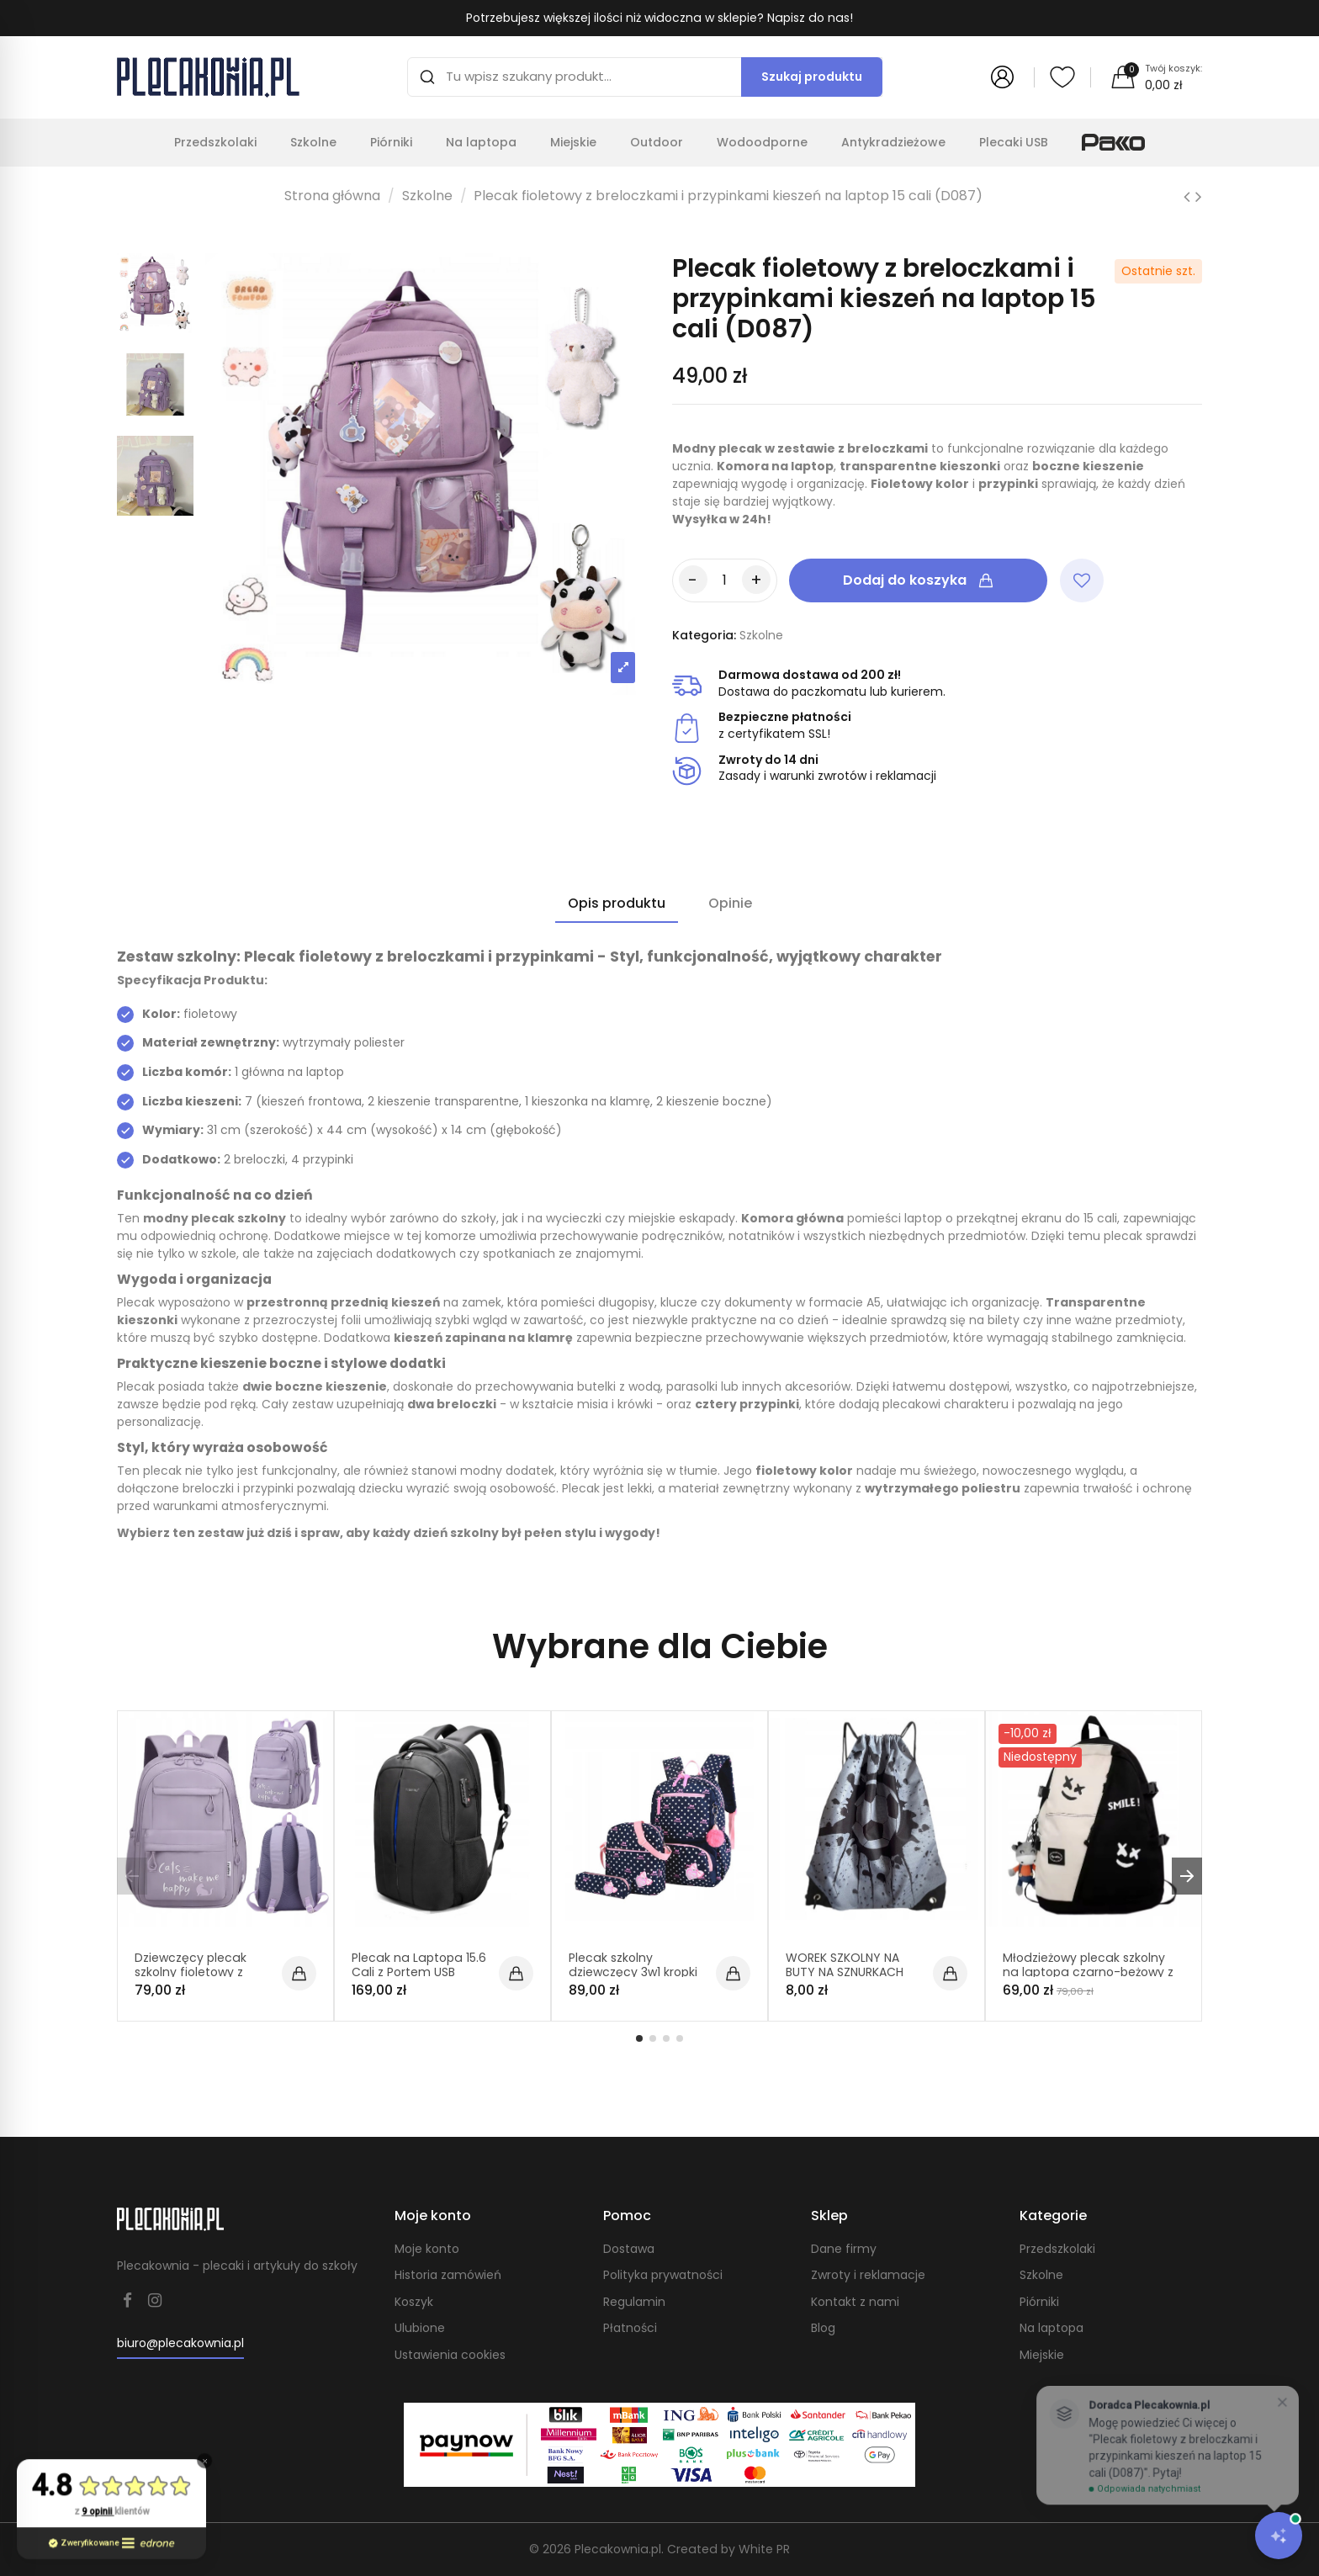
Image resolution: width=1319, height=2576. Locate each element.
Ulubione (420, 2328)
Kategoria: (704, 636)
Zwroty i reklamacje (868, 2275)
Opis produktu (616, 904)
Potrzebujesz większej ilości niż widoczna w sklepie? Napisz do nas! (660, 17)
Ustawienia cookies (450, 2355)
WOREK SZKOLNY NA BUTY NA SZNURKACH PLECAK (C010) (844, 1972)
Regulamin (634, 2302)
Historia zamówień (448, 2275)
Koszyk (414, 2302)
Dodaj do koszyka (918, 580)
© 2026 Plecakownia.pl (596, 2549)
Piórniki (1039, 2302)
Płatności (630, 2328)
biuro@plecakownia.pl (180, 2343)
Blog (823, 2328)
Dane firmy (844, 2249)
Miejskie (1042, 2355)
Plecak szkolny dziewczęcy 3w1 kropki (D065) (633, 1972)
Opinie (730, 904)
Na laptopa (1051, 2328)
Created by (727, 2549)
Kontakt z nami (855, 2302)
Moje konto (427, 2249)
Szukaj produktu (811, 76)
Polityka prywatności (663, 2275)
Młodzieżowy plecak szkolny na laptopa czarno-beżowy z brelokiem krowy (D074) (1086, 1972)
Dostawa (628, 2249)
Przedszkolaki (1057, 2249)
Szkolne (1041, 2275)
